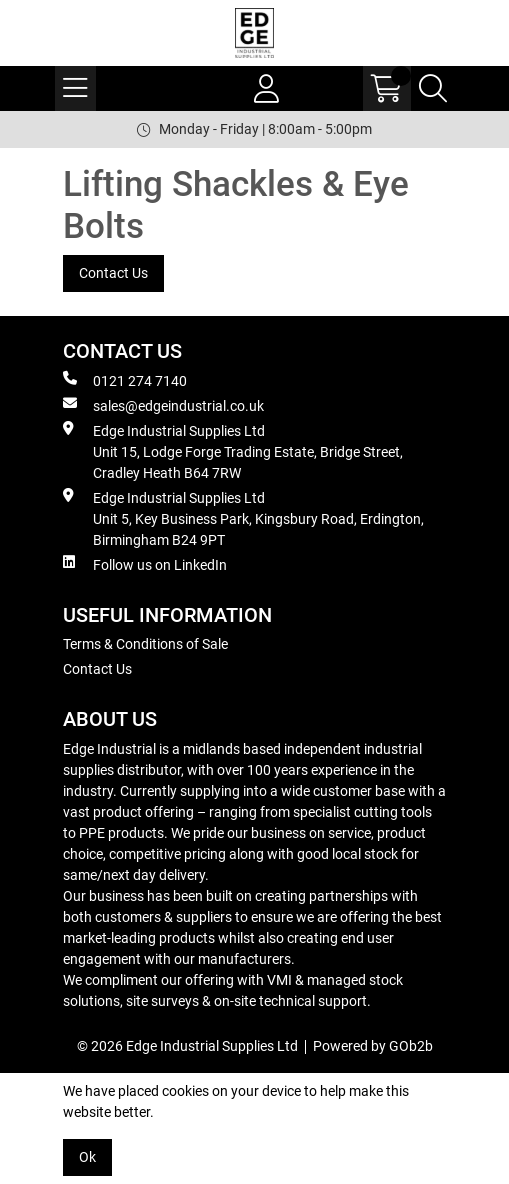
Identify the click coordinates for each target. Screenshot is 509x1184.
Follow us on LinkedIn (145, 564)
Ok (87, 1157)
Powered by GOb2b (373, 1046)
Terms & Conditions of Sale (145, 644)
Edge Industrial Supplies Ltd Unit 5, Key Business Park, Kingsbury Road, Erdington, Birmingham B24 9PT (243, 518)
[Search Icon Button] (433, 88)
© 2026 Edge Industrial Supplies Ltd (187, 1046)
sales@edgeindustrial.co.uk (163, 405)
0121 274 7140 (125, 380)
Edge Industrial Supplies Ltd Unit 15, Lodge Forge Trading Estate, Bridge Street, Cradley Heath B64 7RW (233, 451)
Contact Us (113, 273)
